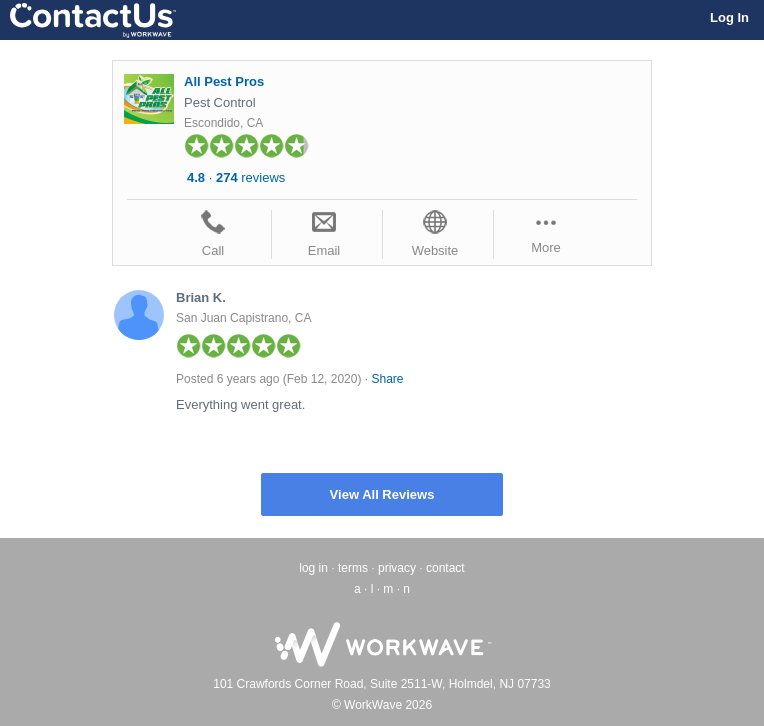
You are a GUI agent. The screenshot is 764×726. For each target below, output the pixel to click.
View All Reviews (382, 494)
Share (387, 379)
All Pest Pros (224, 81)
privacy (397, 568)
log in (313, 568)
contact (445, 568)
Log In (729, 17)
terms (353, 568)
